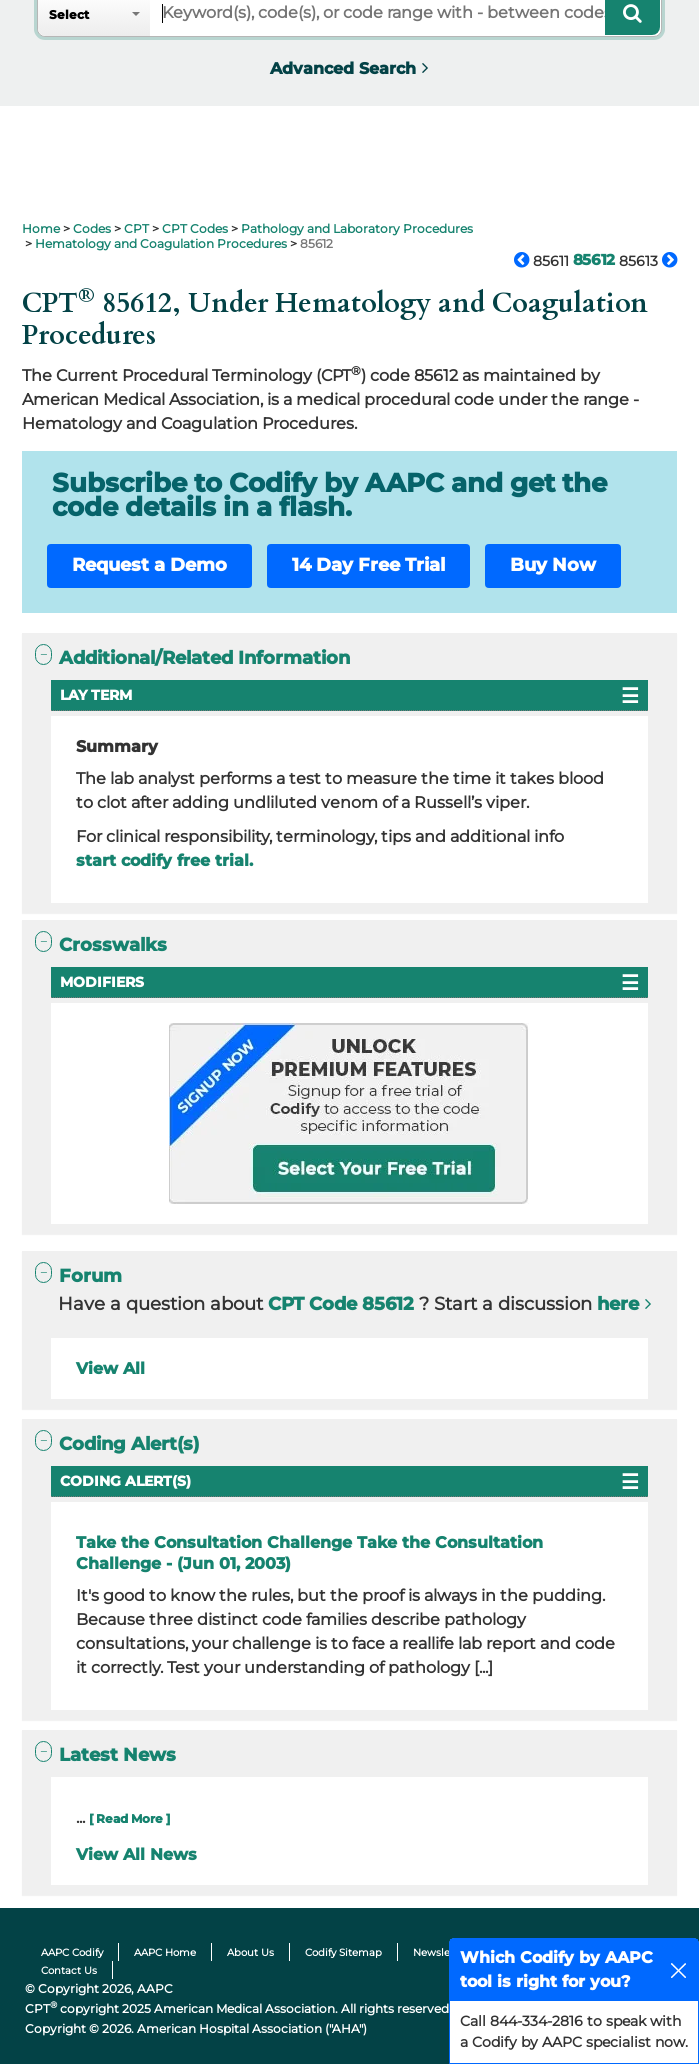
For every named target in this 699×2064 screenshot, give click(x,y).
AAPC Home (165, 1952)
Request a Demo (149, 565)
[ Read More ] (129, 1818)
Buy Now (553, 565)
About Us (250, 1952)
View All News (136, 1854)
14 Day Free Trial (368, 565)
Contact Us (69, 1970)
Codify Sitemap (343, 1952)
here (618, 1304)
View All (110, 1368)
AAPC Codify (72, 1952)
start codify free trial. (164, 860)
